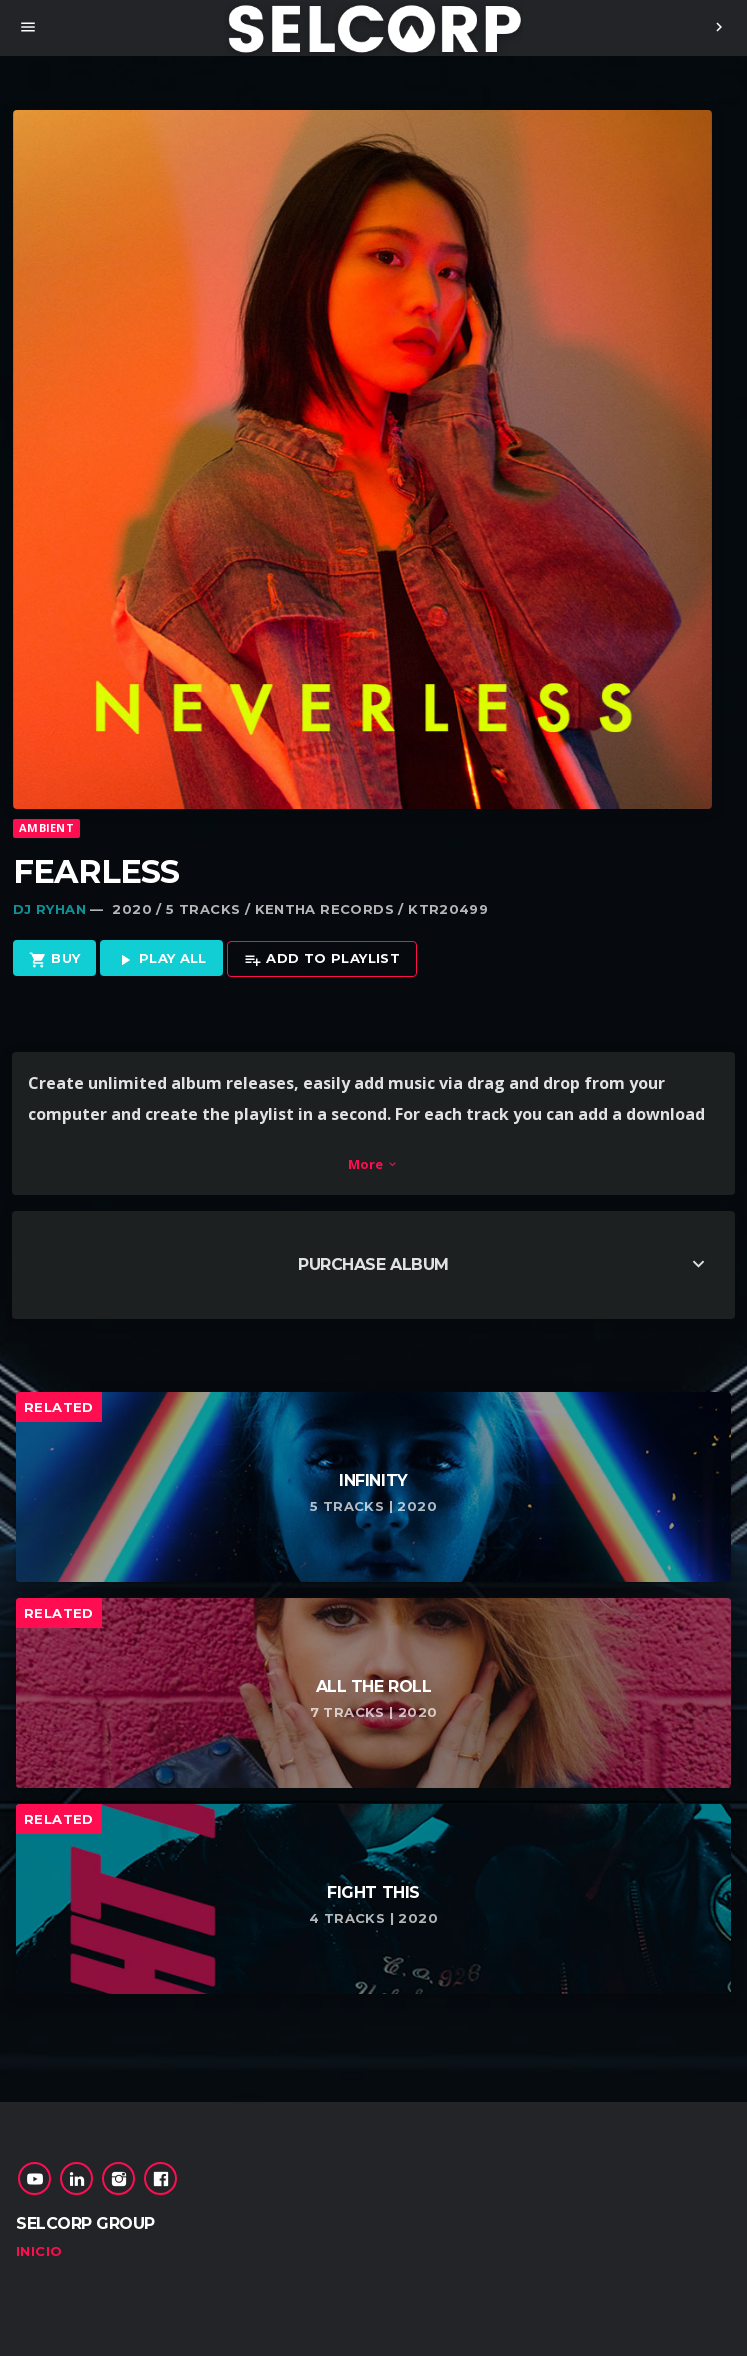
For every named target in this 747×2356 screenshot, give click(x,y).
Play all (161, 959)
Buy (55, 959)
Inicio (39, 2251)
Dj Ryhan (49, 909)
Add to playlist (322, 959)
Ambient (46, 827)
